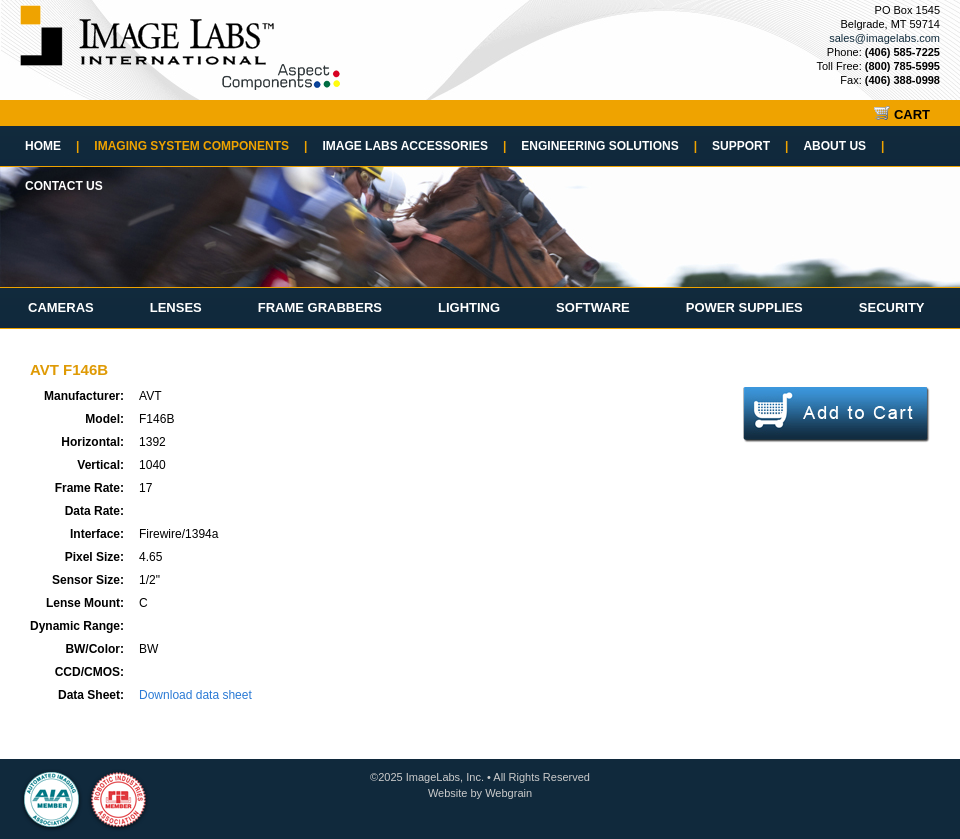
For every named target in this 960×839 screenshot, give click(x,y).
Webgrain (508, 793)
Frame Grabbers (320, 307)
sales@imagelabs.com (884, 38)
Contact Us (64, 186)
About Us (843, 146)
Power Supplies (744, 307)
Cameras (61, 307)
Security (892, 307)
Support (750, 146)
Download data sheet (195, 695)
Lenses (176, 307)
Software (593, 307)
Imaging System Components (200, 146)
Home (52, 146)
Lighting (469, 307)
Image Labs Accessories (414, 146)
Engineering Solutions (609, 146)
